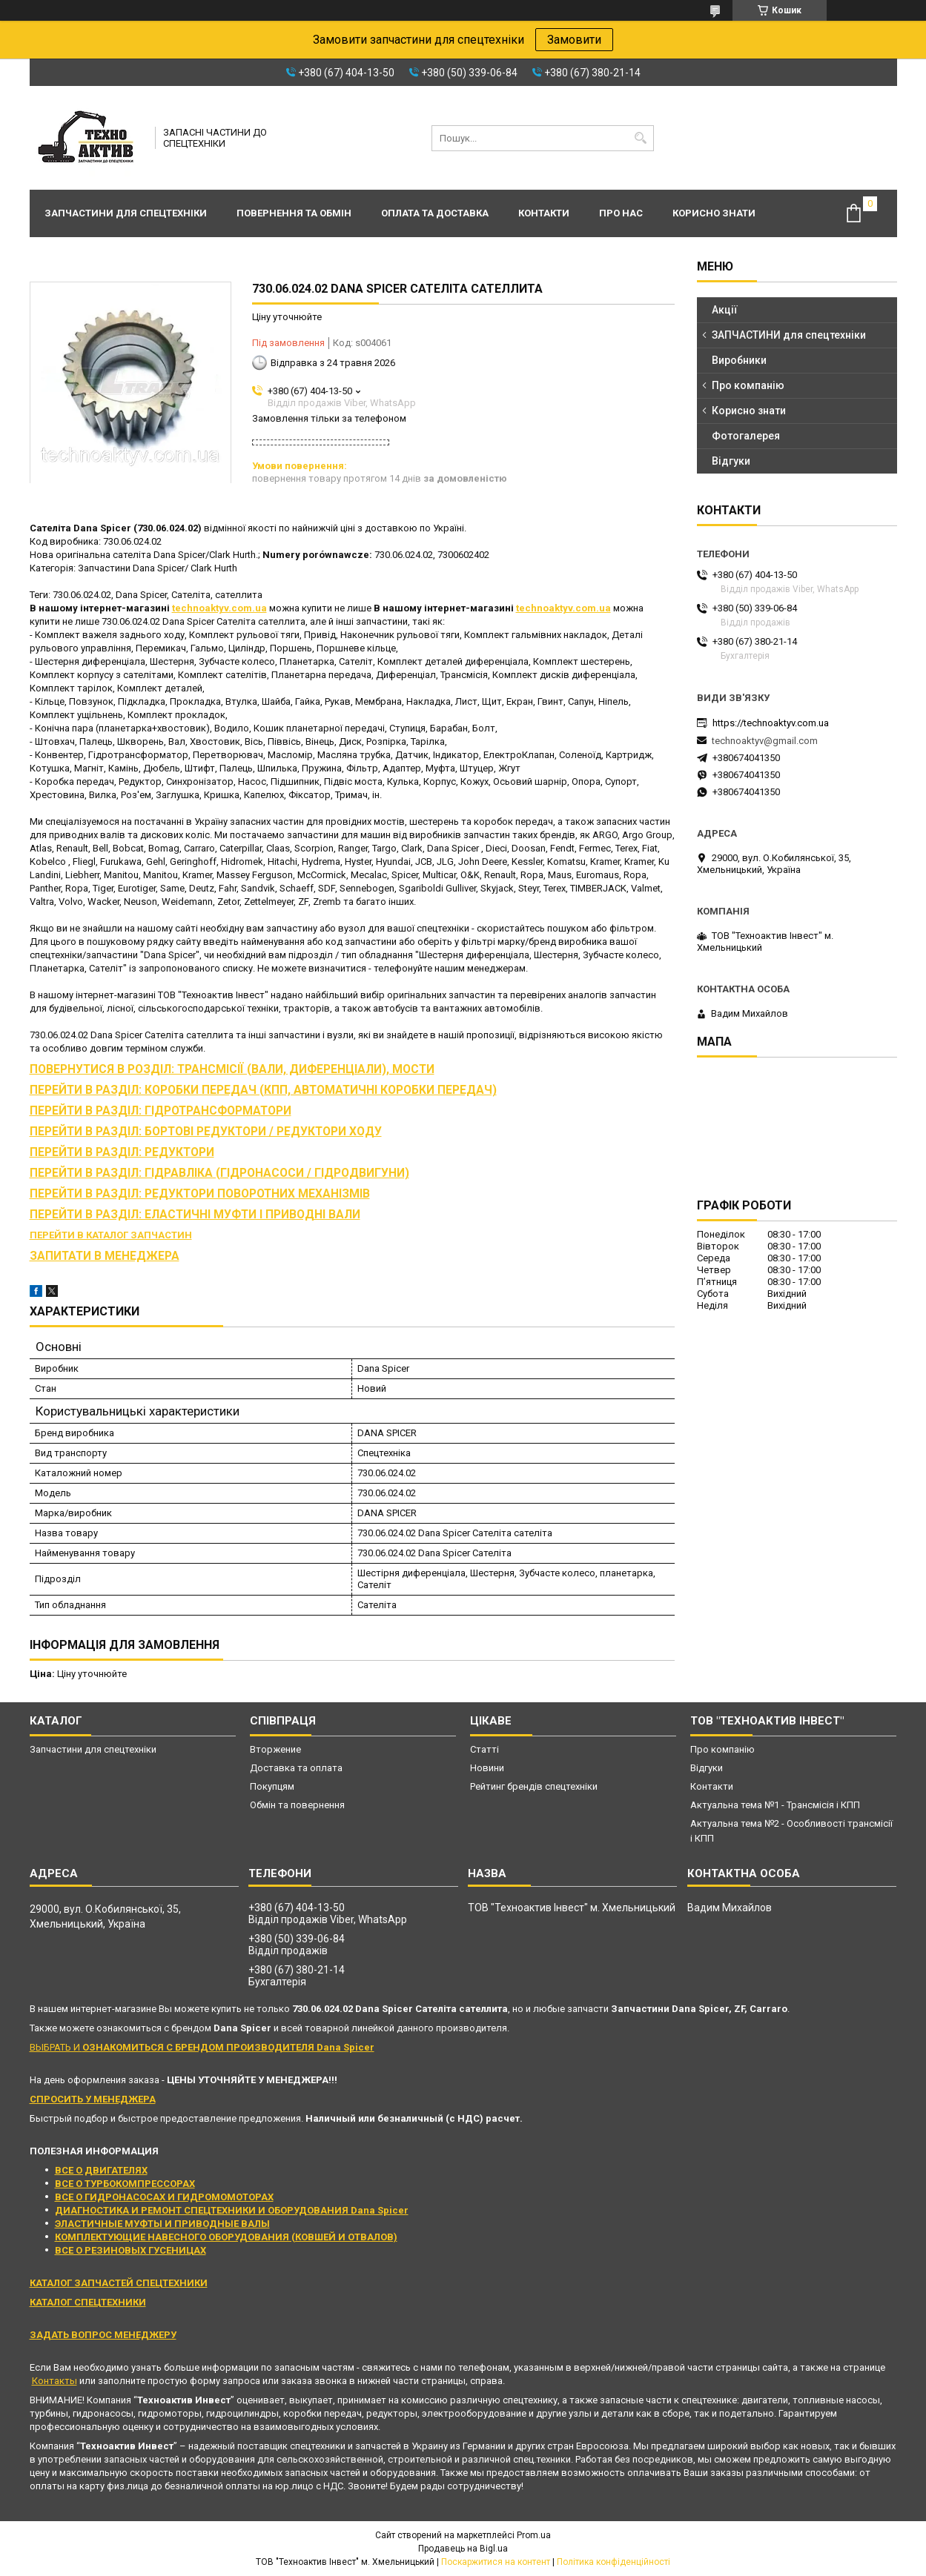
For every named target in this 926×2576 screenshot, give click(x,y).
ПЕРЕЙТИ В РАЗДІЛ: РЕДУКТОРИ (122, 1152)
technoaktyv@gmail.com (765, 740)
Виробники (739, 360)
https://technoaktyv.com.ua (770, 722)
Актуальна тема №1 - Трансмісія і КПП (775, 1804)
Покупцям (272, 1786)
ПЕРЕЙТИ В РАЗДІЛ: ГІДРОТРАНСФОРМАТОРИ (160, 1111)
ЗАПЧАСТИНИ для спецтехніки (789, 335)
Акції (725, 310)
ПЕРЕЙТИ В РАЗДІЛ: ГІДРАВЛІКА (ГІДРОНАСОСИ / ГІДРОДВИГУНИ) (219, 1173)
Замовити (574, 40)
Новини (487, 1767)
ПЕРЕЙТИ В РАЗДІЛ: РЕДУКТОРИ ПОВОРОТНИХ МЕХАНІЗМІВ (200, 1194)
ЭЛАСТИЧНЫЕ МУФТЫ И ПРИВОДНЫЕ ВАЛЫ (162, 2223)
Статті (484, 1749)
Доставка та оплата (296, 1767)
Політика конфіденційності (613, 2562)
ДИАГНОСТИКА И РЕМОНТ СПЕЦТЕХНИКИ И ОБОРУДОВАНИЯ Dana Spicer (232, 2210)
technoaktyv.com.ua (219, 608)
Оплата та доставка (435, 213)
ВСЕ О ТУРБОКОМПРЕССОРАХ (125, 2183)
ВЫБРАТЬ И (202, 2047)
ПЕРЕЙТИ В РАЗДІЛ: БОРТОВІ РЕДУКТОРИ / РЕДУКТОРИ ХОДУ (206, 1131)
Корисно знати (713, 213)
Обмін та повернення (297, 1804)
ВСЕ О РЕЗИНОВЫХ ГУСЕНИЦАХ (130, 2250)
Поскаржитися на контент (495, 2562)
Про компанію (748, 385)
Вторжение (275, 1749)
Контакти (543, 213)
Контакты (54, 2380)
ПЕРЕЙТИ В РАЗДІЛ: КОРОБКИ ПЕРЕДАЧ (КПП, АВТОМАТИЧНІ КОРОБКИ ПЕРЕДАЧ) (263, 1090)
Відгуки (731, 461)
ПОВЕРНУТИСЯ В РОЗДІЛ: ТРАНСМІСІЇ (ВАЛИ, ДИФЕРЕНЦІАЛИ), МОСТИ (232, 1069)
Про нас (621, 213)
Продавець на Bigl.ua (463, 2548)
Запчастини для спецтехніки (125, 213)
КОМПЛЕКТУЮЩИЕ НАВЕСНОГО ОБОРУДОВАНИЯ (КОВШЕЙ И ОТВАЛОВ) (226, 2237)
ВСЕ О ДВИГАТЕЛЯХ (101, 2170)
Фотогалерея (746, 436)
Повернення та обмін (294, 213)
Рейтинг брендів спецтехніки (534, 1786)
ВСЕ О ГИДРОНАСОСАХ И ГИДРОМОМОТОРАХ (164, 2196)
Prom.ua (534, 2535)
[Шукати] (641, 138)
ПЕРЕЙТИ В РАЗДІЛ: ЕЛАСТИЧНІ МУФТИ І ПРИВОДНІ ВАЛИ (195, 1214)
